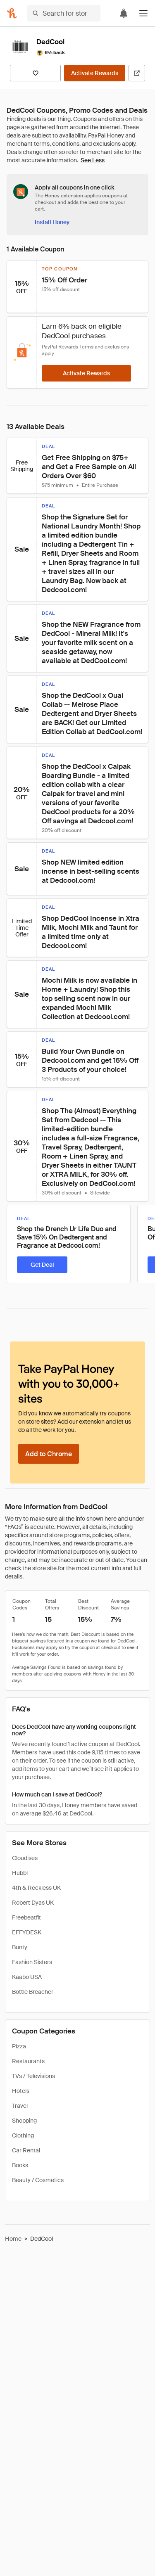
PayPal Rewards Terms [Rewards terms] (67, 347)
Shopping (24, 2120)
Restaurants (28, 2061)
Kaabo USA (27, 1977)
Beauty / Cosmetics (38, 2180)
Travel (20, 2105)
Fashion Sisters (32, 1962)
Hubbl (20, 1873)
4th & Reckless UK (36, 1887)
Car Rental (26, 2150)
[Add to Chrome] (48, 1454)
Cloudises (25, 1858)
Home (13, 2238)
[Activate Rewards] (94, 73)
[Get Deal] (42, 1264)
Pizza (19, 2046)
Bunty (19, 1947)
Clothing (23, 2135)
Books (20, 2165)
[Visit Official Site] (137, 73)
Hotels (20, 2091)
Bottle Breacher (32, 1991)
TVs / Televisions (33, 2076)
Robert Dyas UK (33, 1902)
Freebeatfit (26, 1917)
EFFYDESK (26, 1932)
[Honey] (12, 13)
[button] (143, 13)
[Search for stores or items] (63, 13)
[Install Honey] (52, 222)
